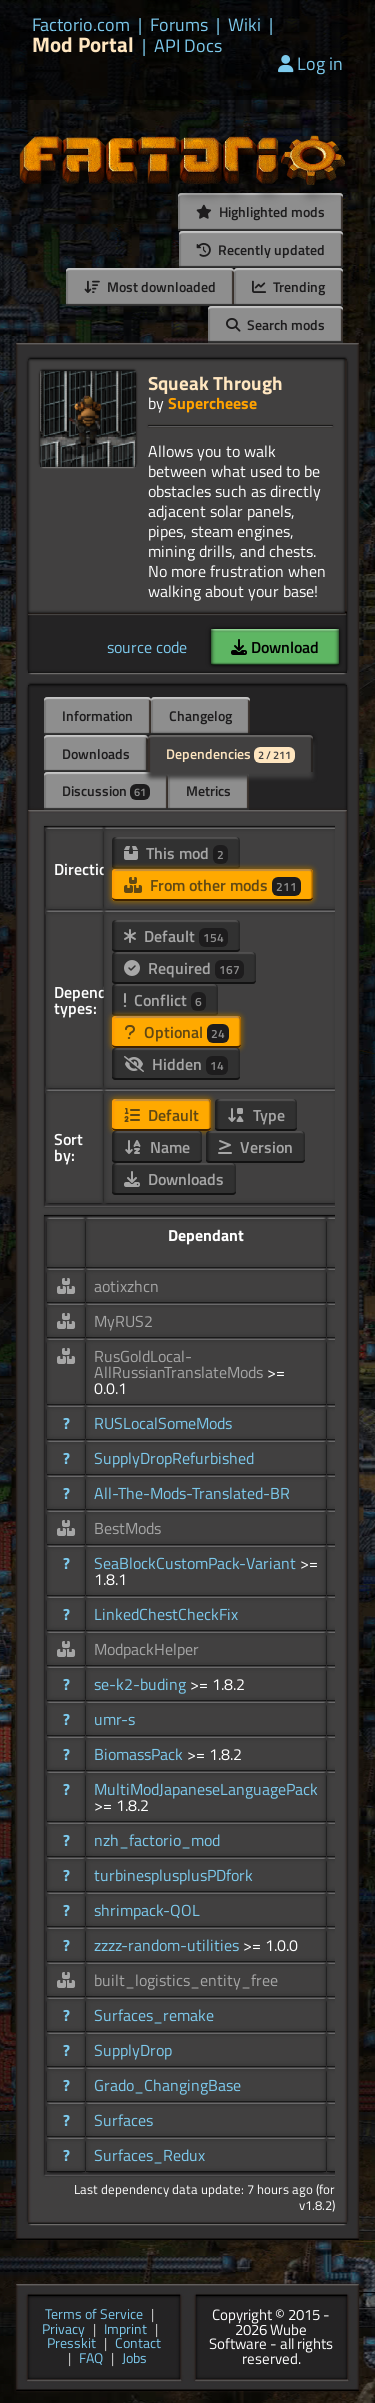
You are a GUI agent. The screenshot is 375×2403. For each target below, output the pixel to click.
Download (275, 647)
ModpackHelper (146, 1649)
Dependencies (230, 753)
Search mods (275, 324)
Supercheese (212, 403)
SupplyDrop (133, 2050)
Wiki (244, 25)
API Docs (188, 46)
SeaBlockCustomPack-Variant (197, 1563)
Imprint (125, 2330)
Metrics (208, 790)
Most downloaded (150, 286)
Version (255, 1147)
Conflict (165, 1000)
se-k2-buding (142, 1684)
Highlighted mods (260, 211)
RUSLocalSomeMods (163, 1423)
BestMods (127, 1528)
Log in (310, 63)
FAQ (91, 2359)
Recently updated (261, 249)
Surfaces (123, 2120)
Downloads (96, 753)
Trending (288, 286)
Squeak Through (215, 382)
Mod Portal (83, 44)
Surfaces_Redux (149, 2155)
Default (176, 936)
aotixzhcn (126, 1286)
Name (157, 1147)
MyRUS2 (123, 1321)
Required (184, 968)
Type (256, 1115)
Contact (138, 2344)
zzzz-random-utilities (168, 1945)
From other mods (212, 885)
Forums (179, 25)
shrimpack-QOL (147, 1910)
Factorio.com (81, 25)
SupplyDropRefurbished (174, 1458)
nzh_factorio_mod (157, 1840)
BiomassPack (140, 1754)
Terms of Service (94, 2315)
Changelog (200, 715)
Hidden (176, 1064)
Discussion (106, 790)
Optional (176, 1032)
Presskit (71, 2344)
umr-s (114, 1719)
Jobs (134, 2359)
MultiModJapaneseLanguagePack (206, 1789)
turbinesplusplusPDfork (173, 1875)
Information (97, 715)
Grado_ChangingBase (167, 2085)
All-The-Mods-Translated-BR (192, 1493)
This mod (176, 853)
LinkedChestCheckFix (166, 1614)
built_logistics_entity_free (186, 1980)
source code (147, 647)
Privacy (63, 2330)
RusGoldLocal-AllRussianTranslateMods (180, 1364)
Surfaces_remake (154, 2015)
